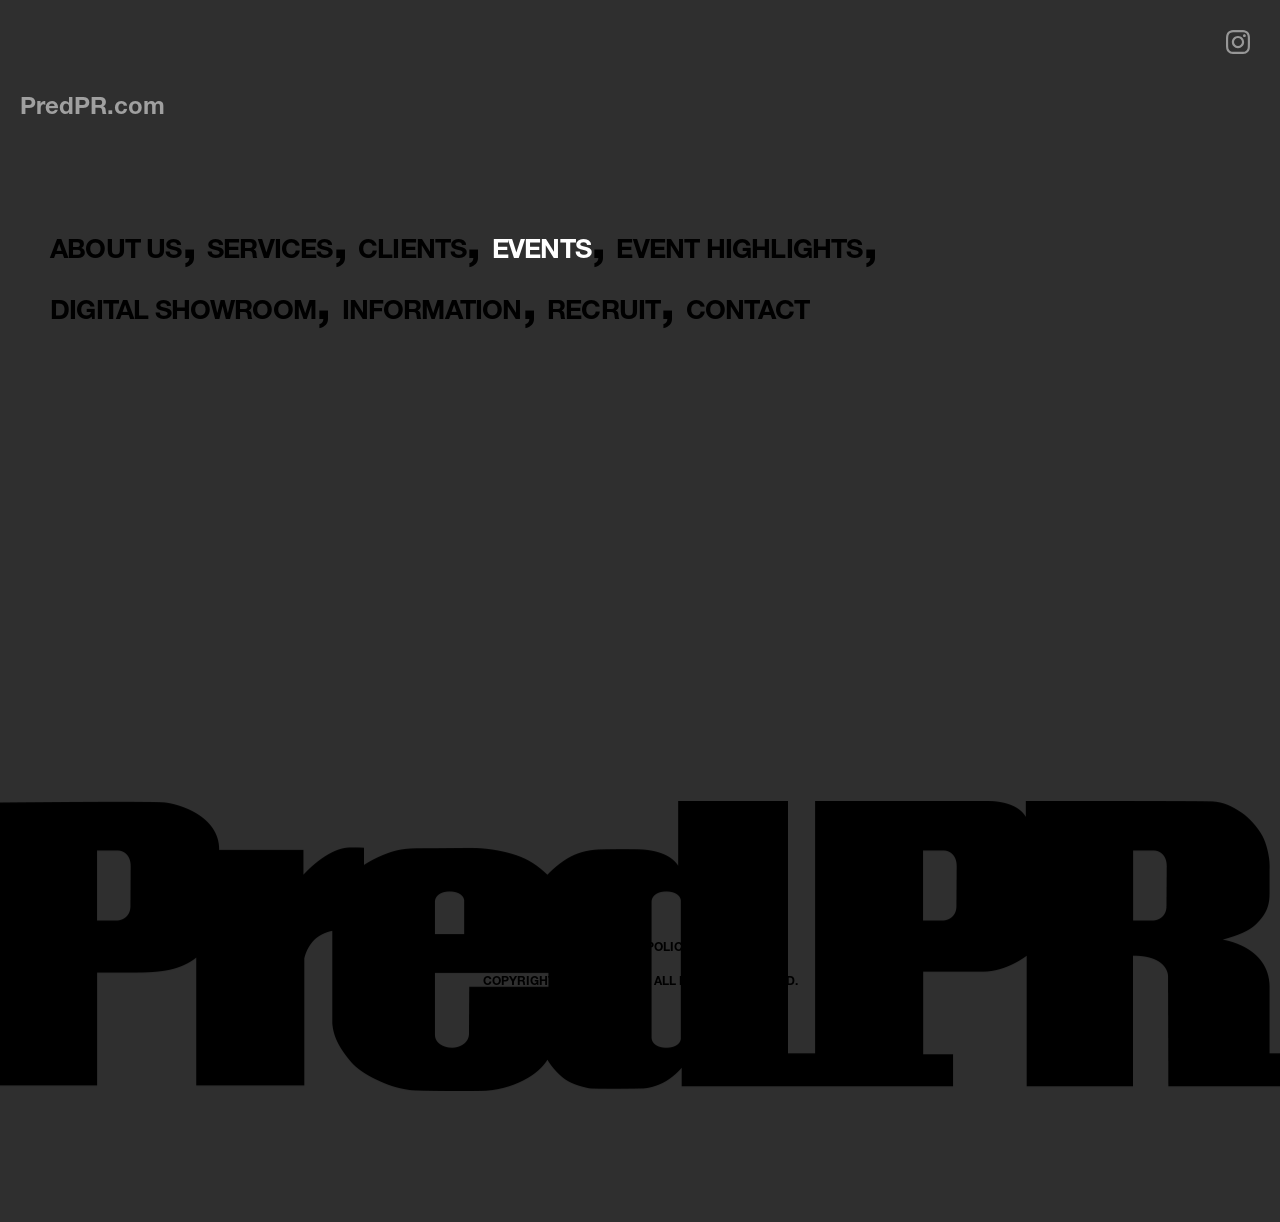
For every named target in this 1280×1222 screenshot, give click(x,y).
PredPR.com (92, 105)
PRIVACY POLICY (640, 1128)
